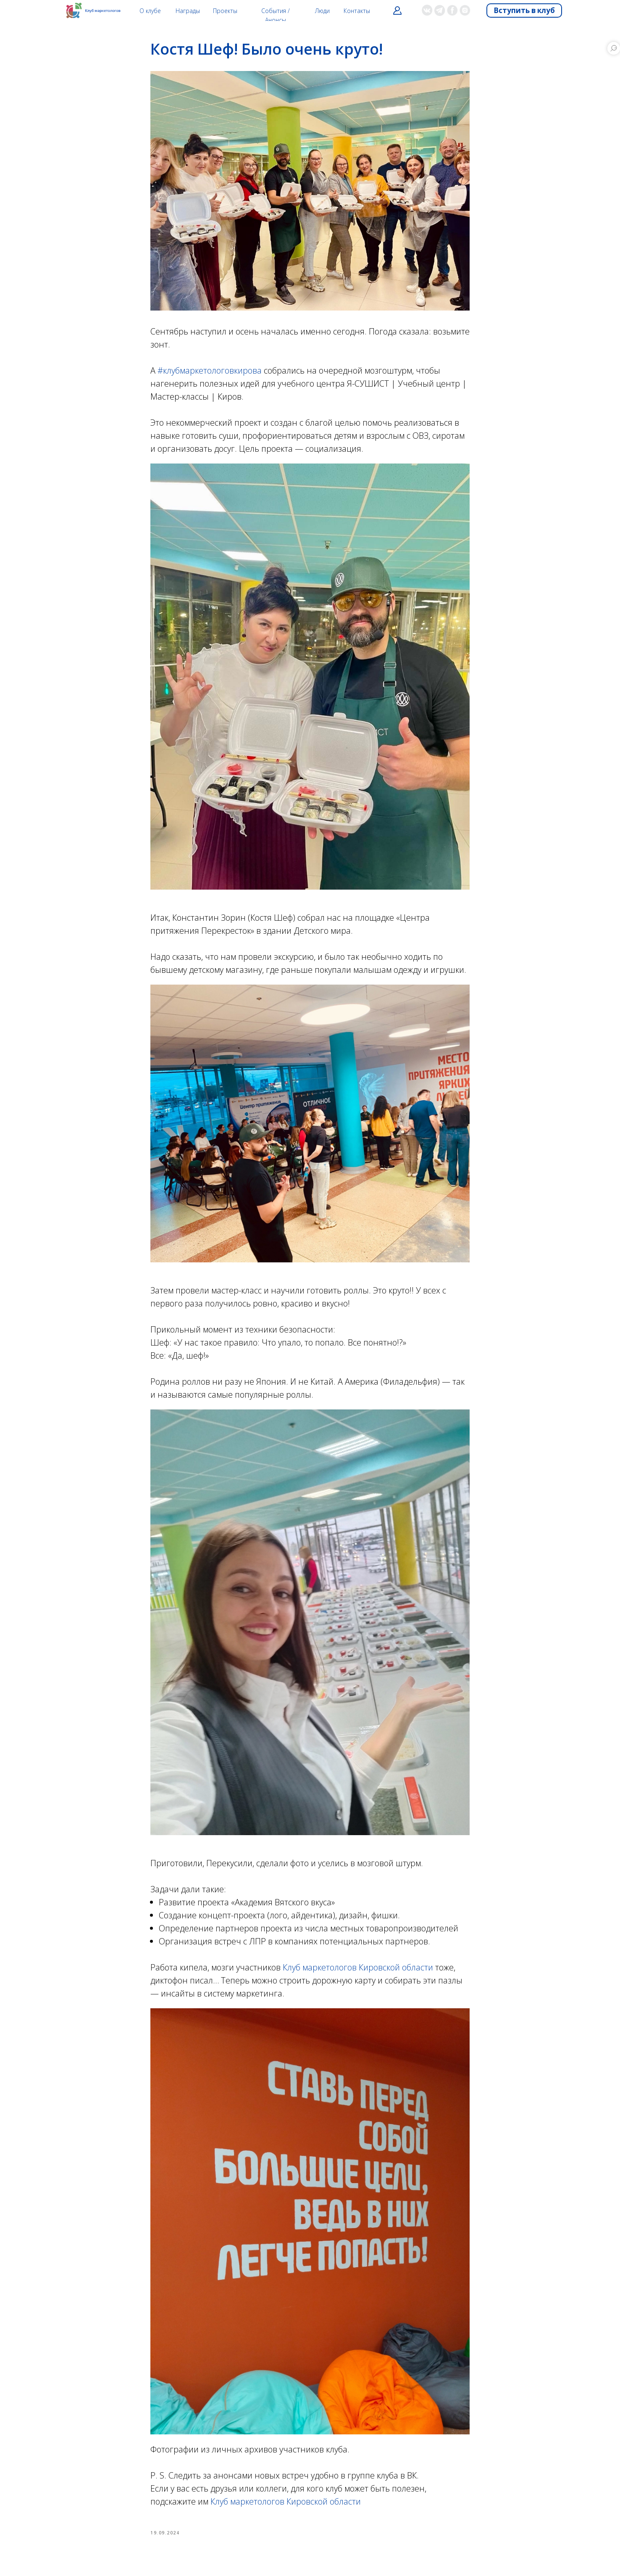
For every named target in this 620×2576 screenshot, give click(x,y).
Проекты (225, 11)
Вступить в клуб (524, 10)
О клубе (150, 11)
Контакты (357, 11)
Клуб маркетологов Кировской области (358, 1967)
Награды (188, 11)
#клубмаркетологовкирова (210, 370)
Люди (322, 11)
